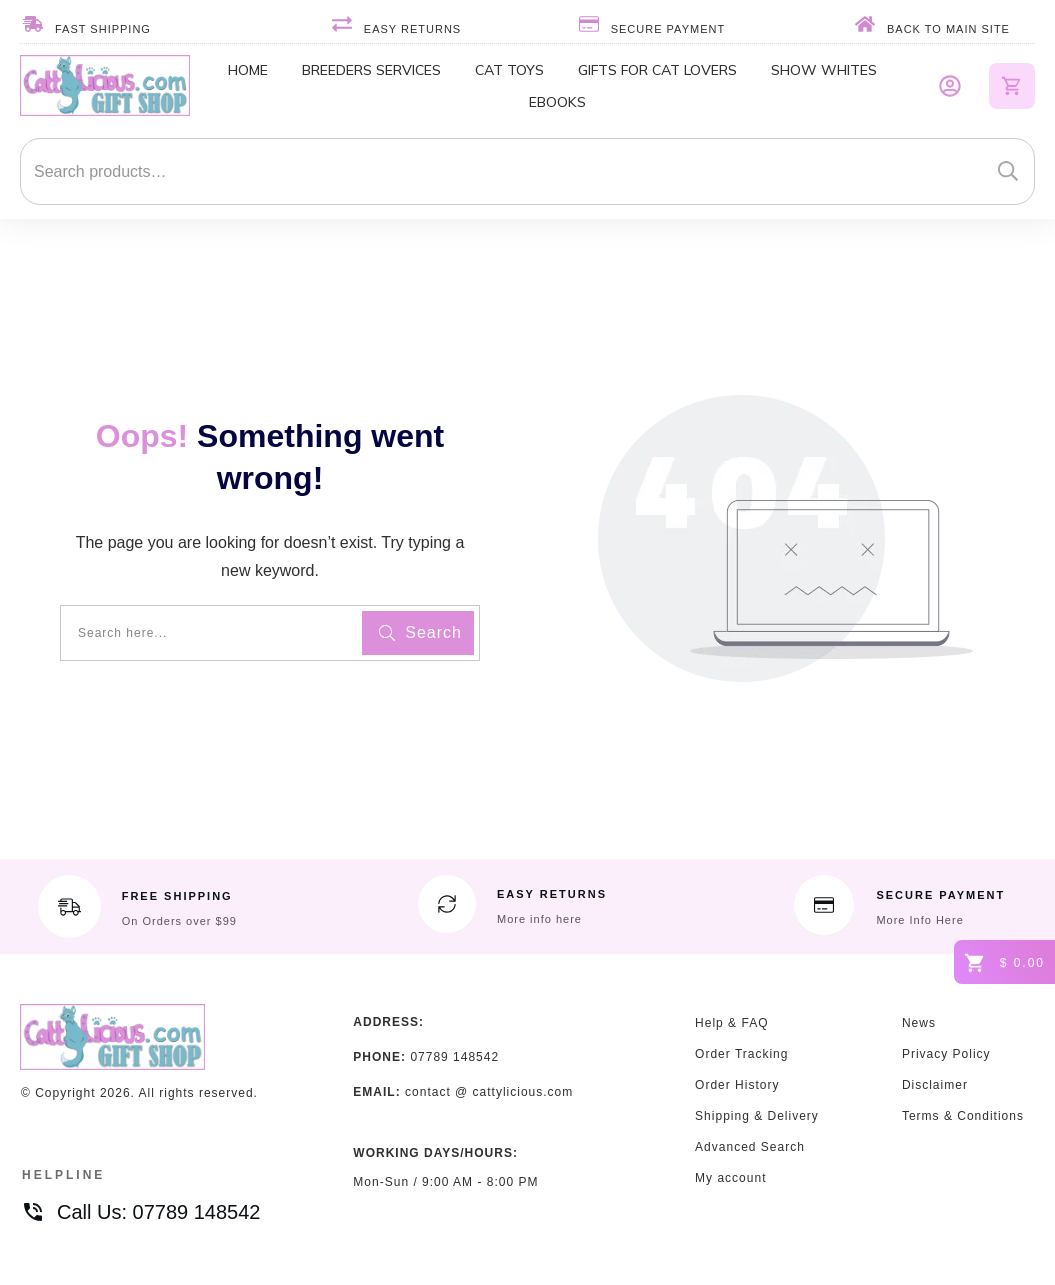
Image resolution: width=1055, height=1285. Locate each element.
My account (730, 1178)
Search (1008, 171)
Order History (737, 1085)
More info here (539, 919)
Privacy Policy (946, 1054)
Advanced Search (750, 1147)
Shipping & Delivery (757, 1116)
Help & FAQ (731, 1023)
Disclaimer (935, 1085)
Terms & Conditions (963, 1116)
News (919, 1023)
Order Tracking (741, 1054)
